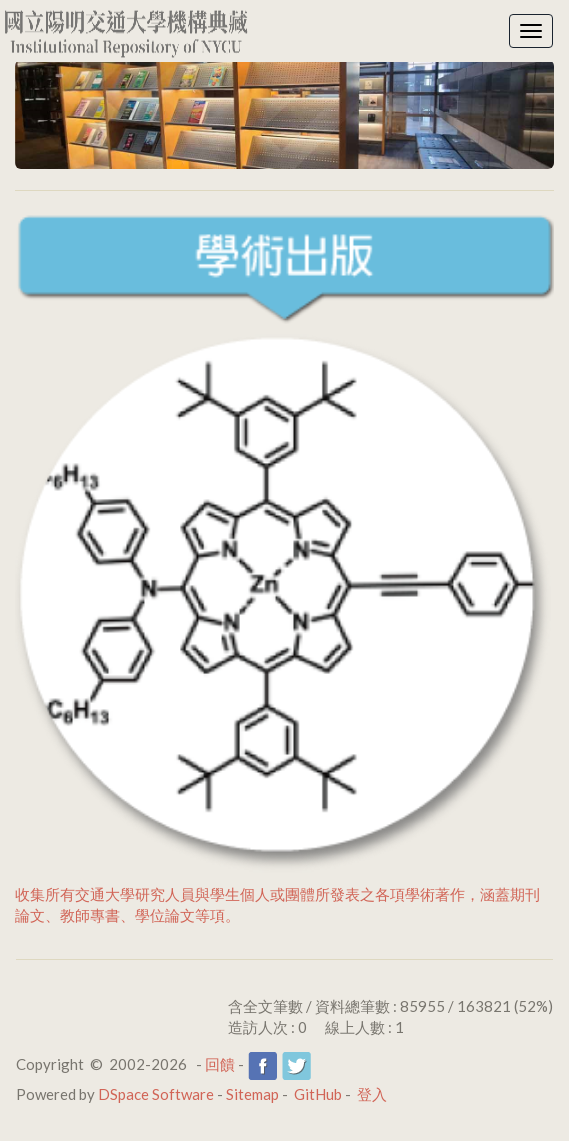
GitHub (318, 1094)
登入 (372, 1094)
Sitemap (252, 1094)
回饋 (220, 1064)
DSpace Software (156, 1094)
